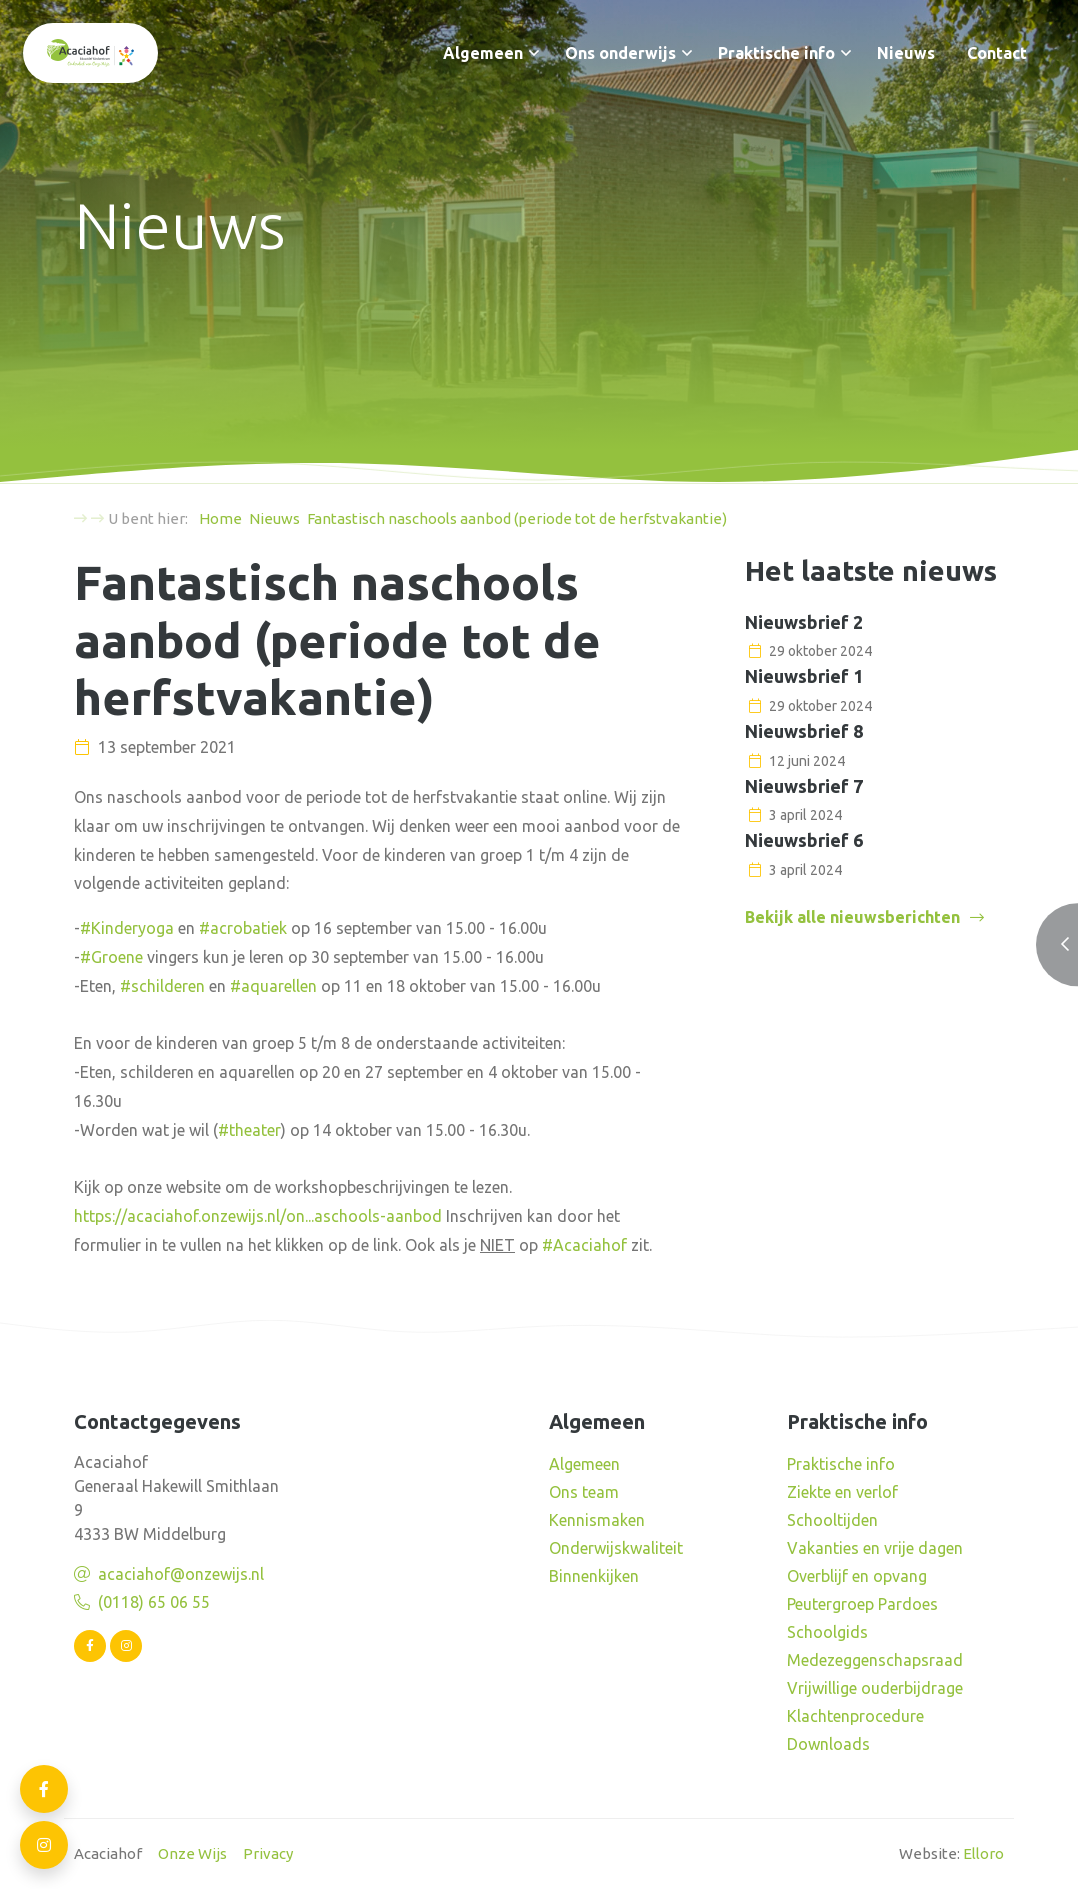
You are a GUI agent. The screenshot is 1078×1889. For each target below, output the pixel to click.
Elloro (983, 1853)
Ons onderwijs (620, 53)
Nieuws (906, 53)
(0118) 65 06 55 (154, 1602)
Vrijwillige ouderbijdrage (875, 1688)
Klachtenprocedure (855, 1716)
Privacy (268, 1853)
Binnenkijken (594, 1576)
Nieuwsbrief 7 (804, 786)
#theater (249, 1130)
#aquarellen (273, 986)
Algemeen (483, 53)
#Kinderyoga (127, 928)
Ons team (584, 1492)
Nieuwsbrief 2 (804, 622)
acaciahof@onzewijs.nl (181, 1574)
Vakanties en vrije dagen (875, 1548)
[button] (534, 53)
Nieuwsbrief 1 (804, 676)
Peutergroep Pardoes (862, 1604)
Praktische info (776, 53)
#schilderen (162, 986)
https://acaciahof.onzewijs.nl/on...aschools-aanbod (258, 1216)
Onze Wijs (192, 1853)
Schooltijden (832, 1520)
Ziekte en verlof (842, 1492)
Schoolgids (827, 1632)
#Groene (111, 957)
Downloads (828, 1744)
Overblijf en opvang (857, 1576)
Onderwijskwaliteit (616, 1548)
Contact (997, 53)
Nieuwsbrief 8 (804, 731)
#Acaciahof (584, 1245)
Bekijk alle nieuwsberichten (852, 917)
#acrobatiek (243, 928)
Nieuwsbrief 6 (804, 840)
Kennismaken (597, 1520)
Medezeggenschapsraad (875, 1660)
